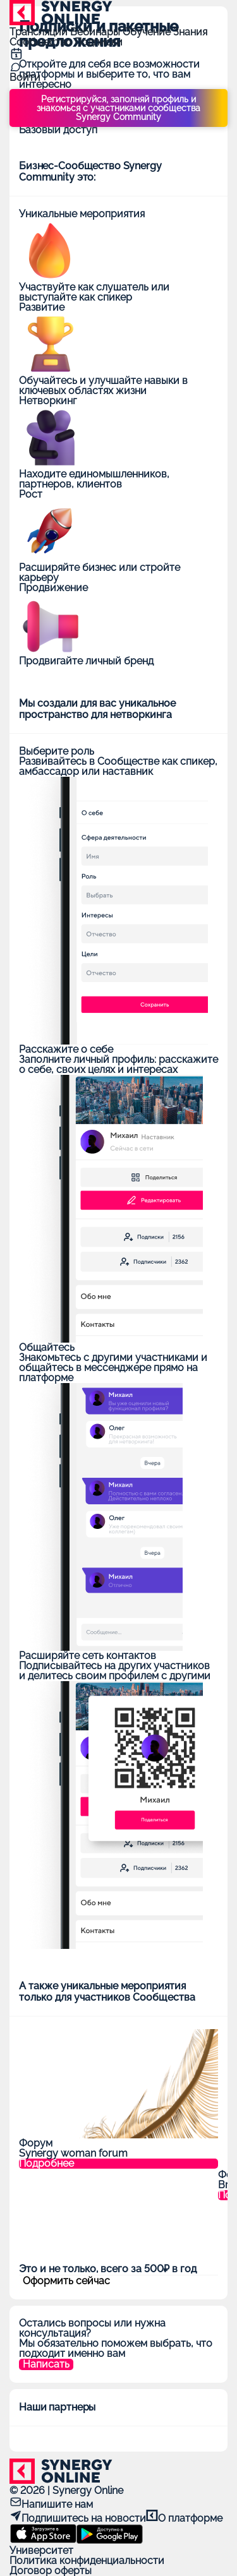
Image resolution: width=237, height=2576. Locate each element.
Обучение (148, 32)
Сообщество (42, 42)
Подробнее (46, 2164)
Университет (41, 2550)
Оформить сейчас (66, 2281)
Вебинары (96, 32)
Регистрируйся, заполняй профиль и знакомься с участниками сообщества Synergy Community (118, 108)
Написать (46, 2364)
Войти (24, 77)
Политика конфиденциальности (86, 2561)
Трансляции (39, 32)
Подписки (99, 42)
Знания (190, 32)
